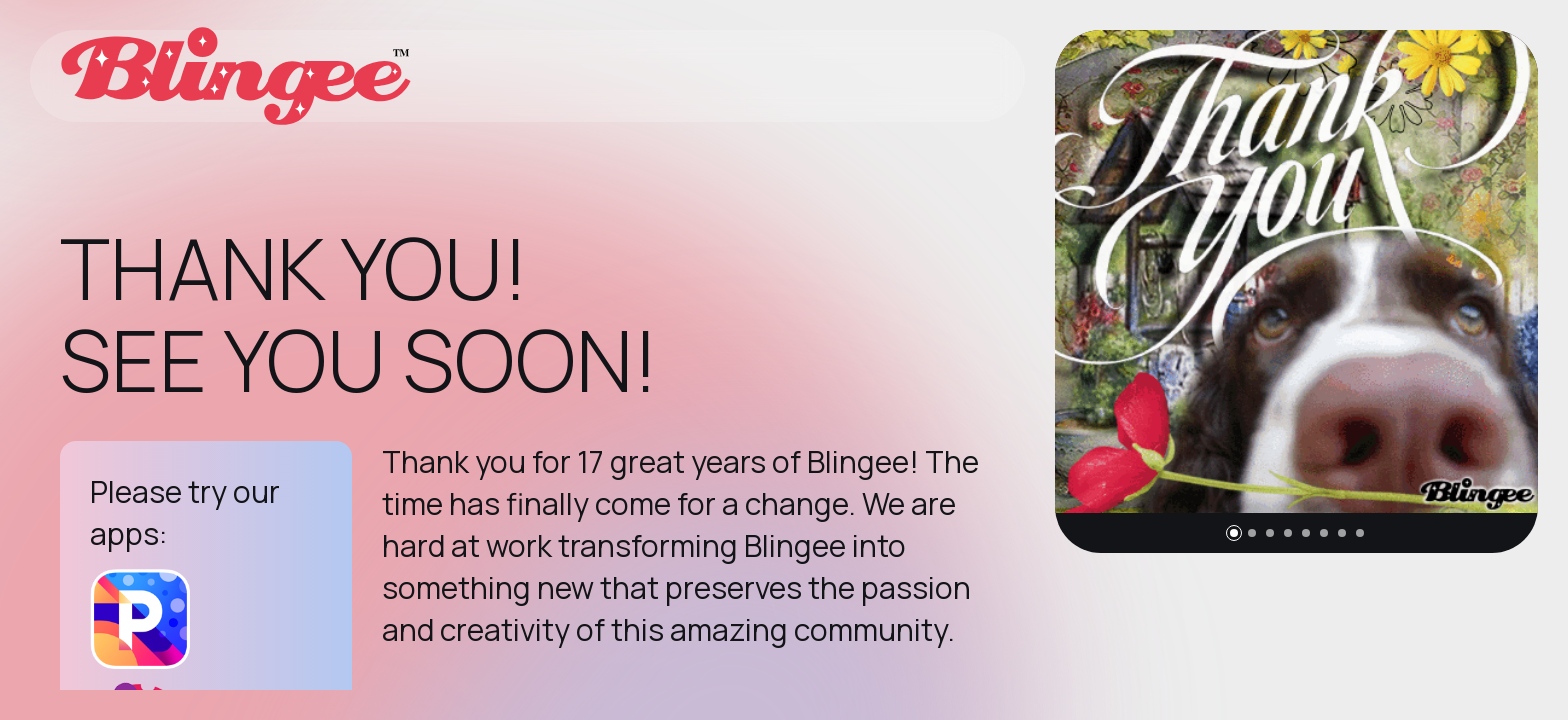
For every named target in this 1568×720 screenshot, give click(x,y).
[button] (1234, 533)
